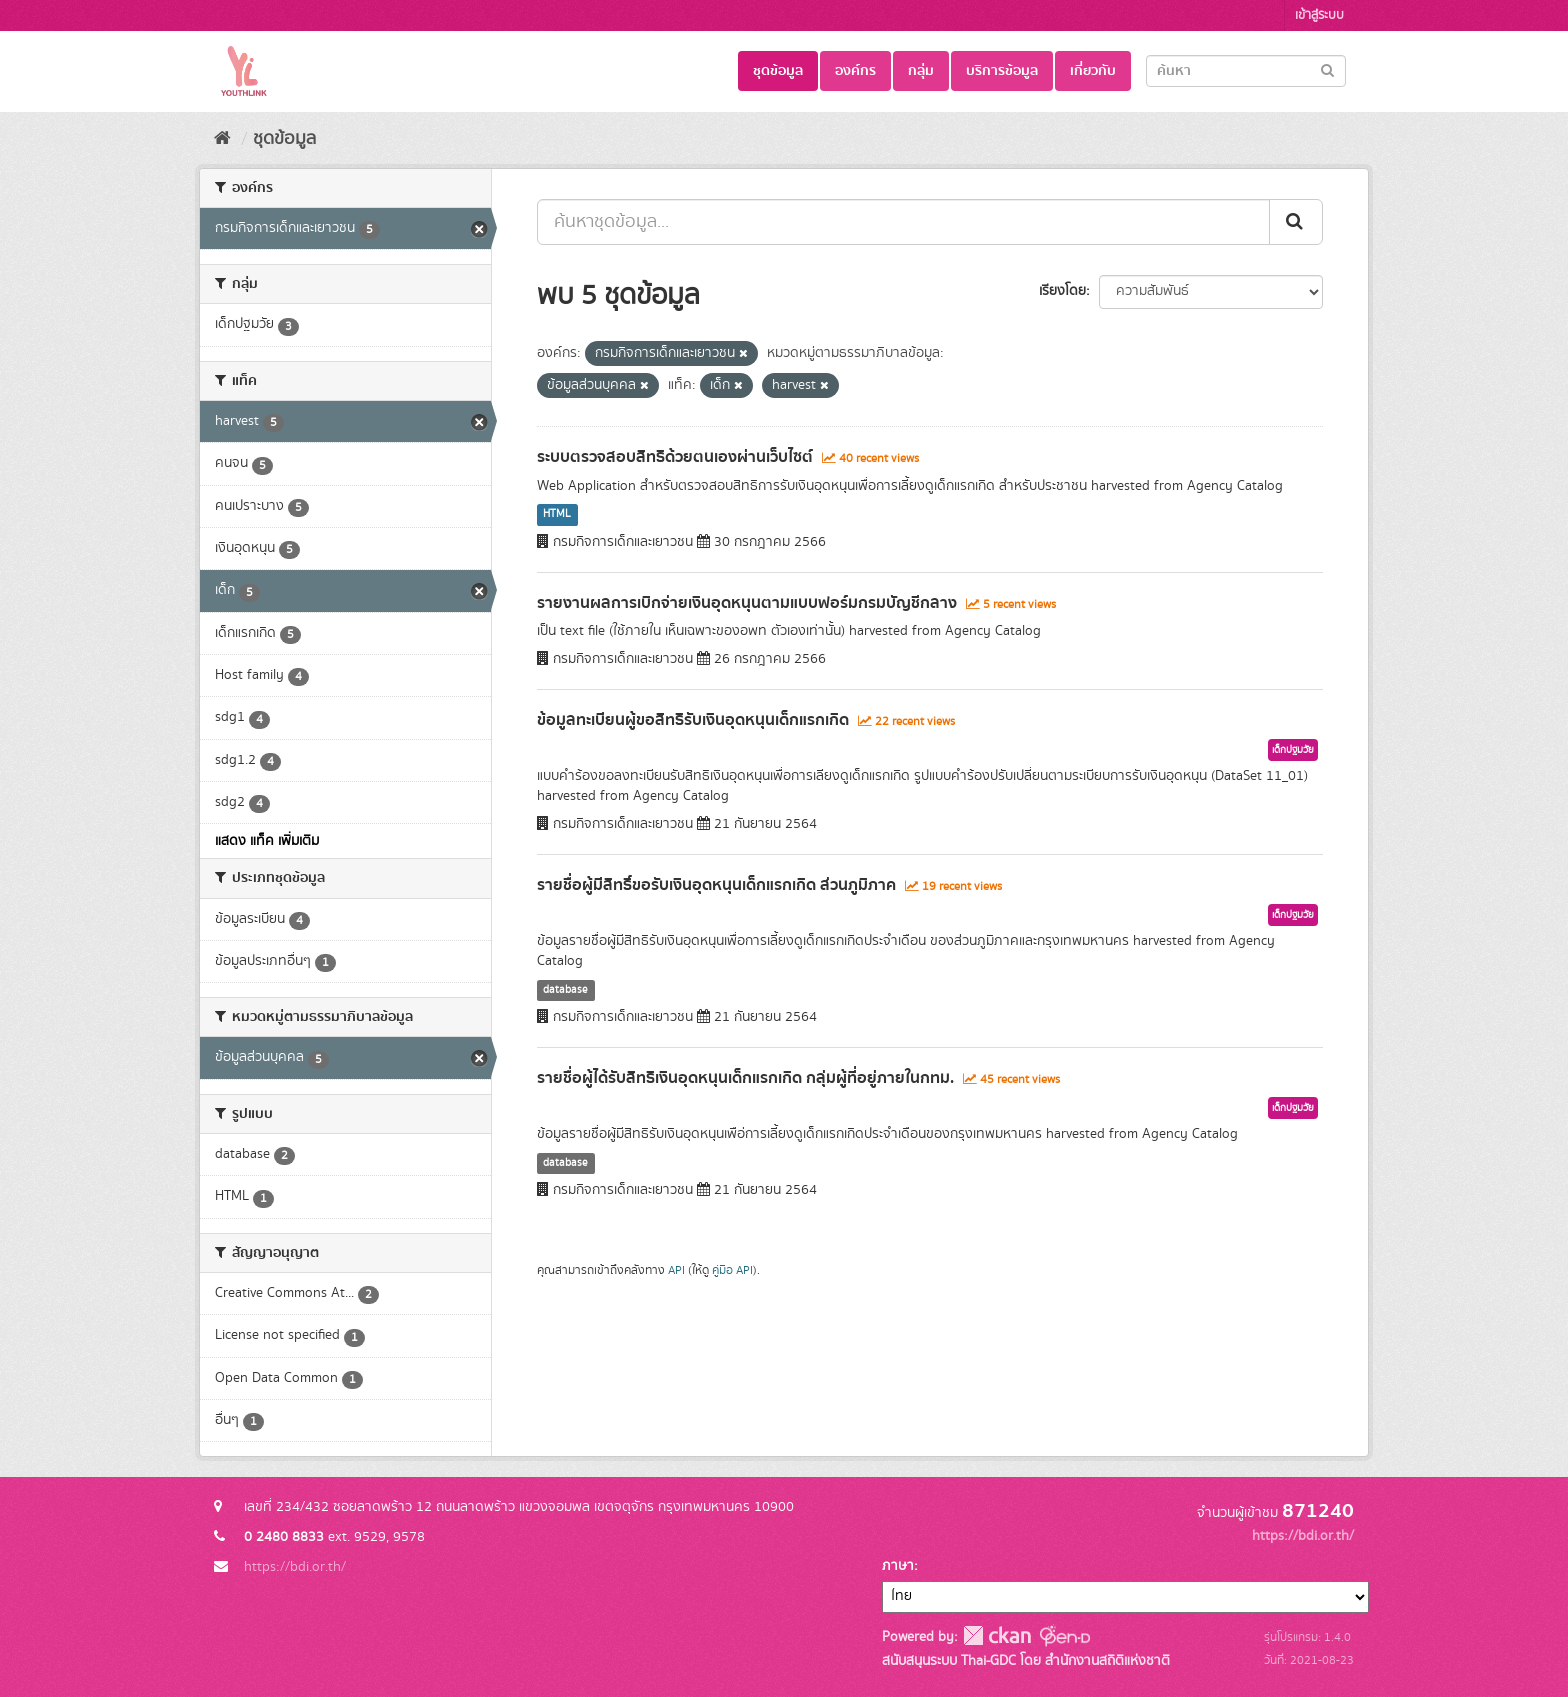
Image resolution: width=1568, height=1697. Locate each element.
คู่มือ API (732, 1270)
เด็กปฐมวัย (1293, 750)
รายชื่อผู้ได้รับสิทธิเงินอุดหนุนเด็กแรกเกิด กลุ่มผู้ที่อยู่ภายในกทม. (745, 1078)
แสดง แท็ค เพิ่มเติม (267, 841)
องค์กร (855, 71)
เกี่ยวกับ (1093, 71)
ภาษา (898, 1566)
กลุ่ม (921, 71)
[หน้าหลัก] (222, 139)
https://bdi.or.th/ (295, 1567)
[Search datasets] (1246, 71)
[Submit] (1327, 69)
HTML (557, 515)
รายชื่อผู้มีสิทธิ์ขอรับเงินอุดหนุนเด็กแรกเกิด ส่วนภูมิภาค (716, 885)
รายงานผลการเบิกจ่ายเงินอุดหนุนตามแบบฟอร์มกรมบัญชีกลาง (747, 603)
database (565, 990)
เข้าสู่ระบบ (1319, 15)
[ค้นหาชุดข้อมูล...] (903, 222)
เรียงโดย (1062, 291)
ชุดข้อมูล (778, 71)
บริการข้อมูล (1002, 71)
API (676, 1270)
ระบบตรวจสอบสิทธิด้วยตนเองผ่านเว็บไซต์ (675, 457)
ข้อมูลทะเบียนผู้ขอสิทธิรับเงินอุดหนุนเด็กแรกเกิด (693, 720)
